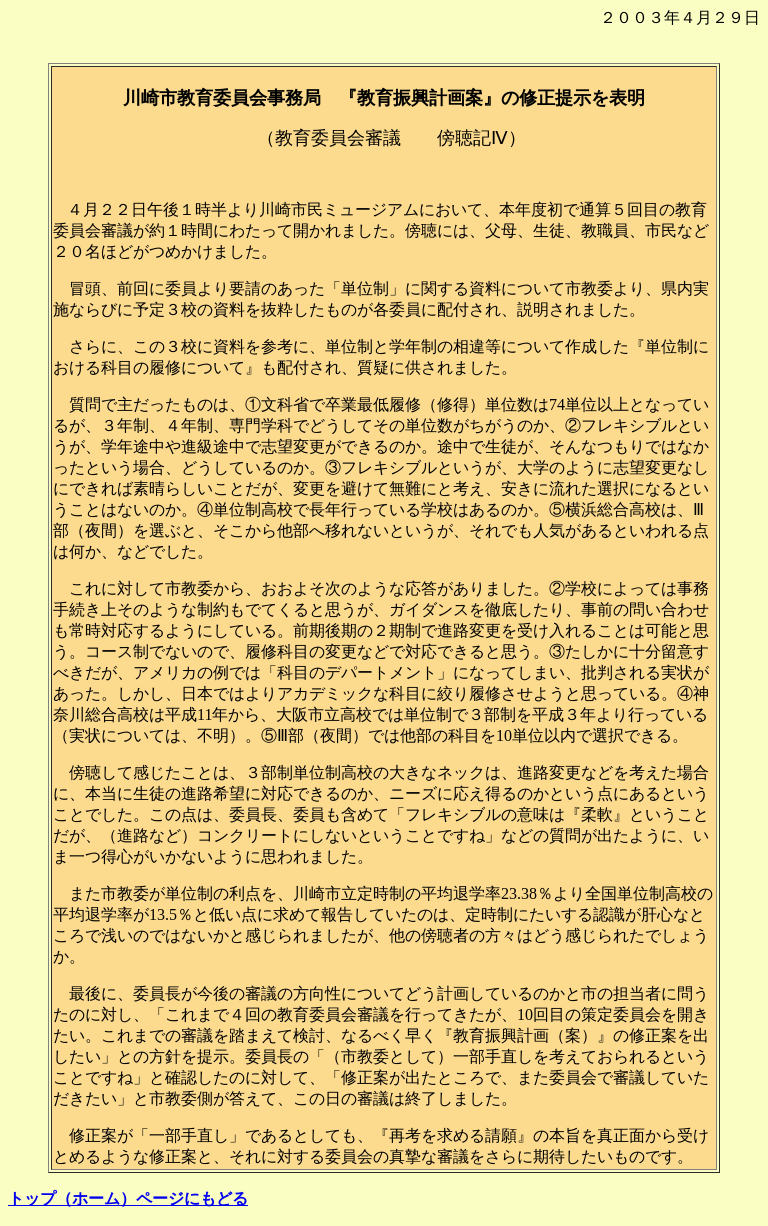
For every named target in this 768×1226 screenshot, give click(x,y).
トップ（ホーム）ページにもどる (128, 1198)
